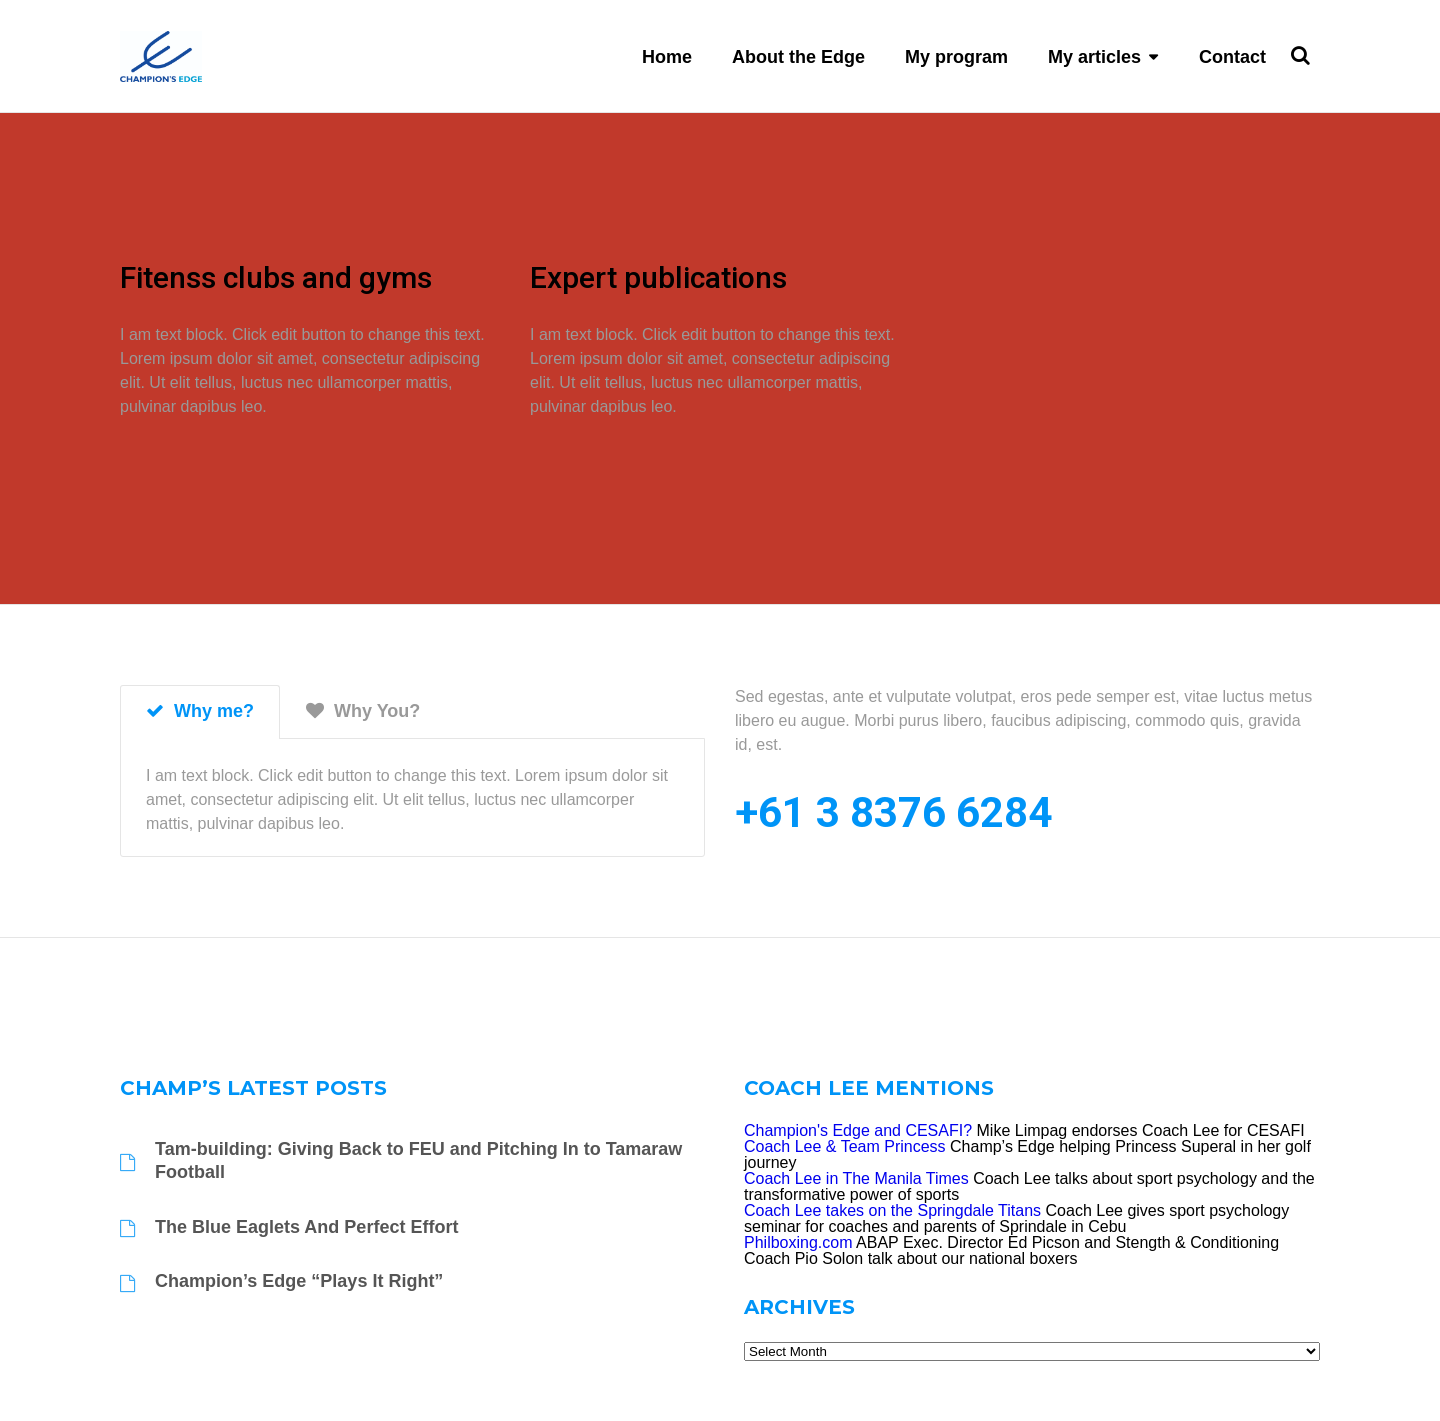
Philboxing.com (798, 1242)
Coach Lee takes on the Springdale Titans (892, 1210)
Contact (1232, 57)
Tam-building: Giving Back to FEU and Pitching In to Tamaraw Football (418, 1160)
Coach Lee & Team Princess (845, 1146)
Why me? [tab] (200, 711)
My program (956, 57)
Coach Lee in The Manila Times (856, 1178)
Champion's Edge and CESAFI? (858, 1130)
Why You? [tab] (363, 711)
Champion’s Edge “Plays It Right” (299, 1281)
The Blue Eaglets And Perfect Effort (306, 1227)
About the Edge (798, 57)
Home (667, 57)
